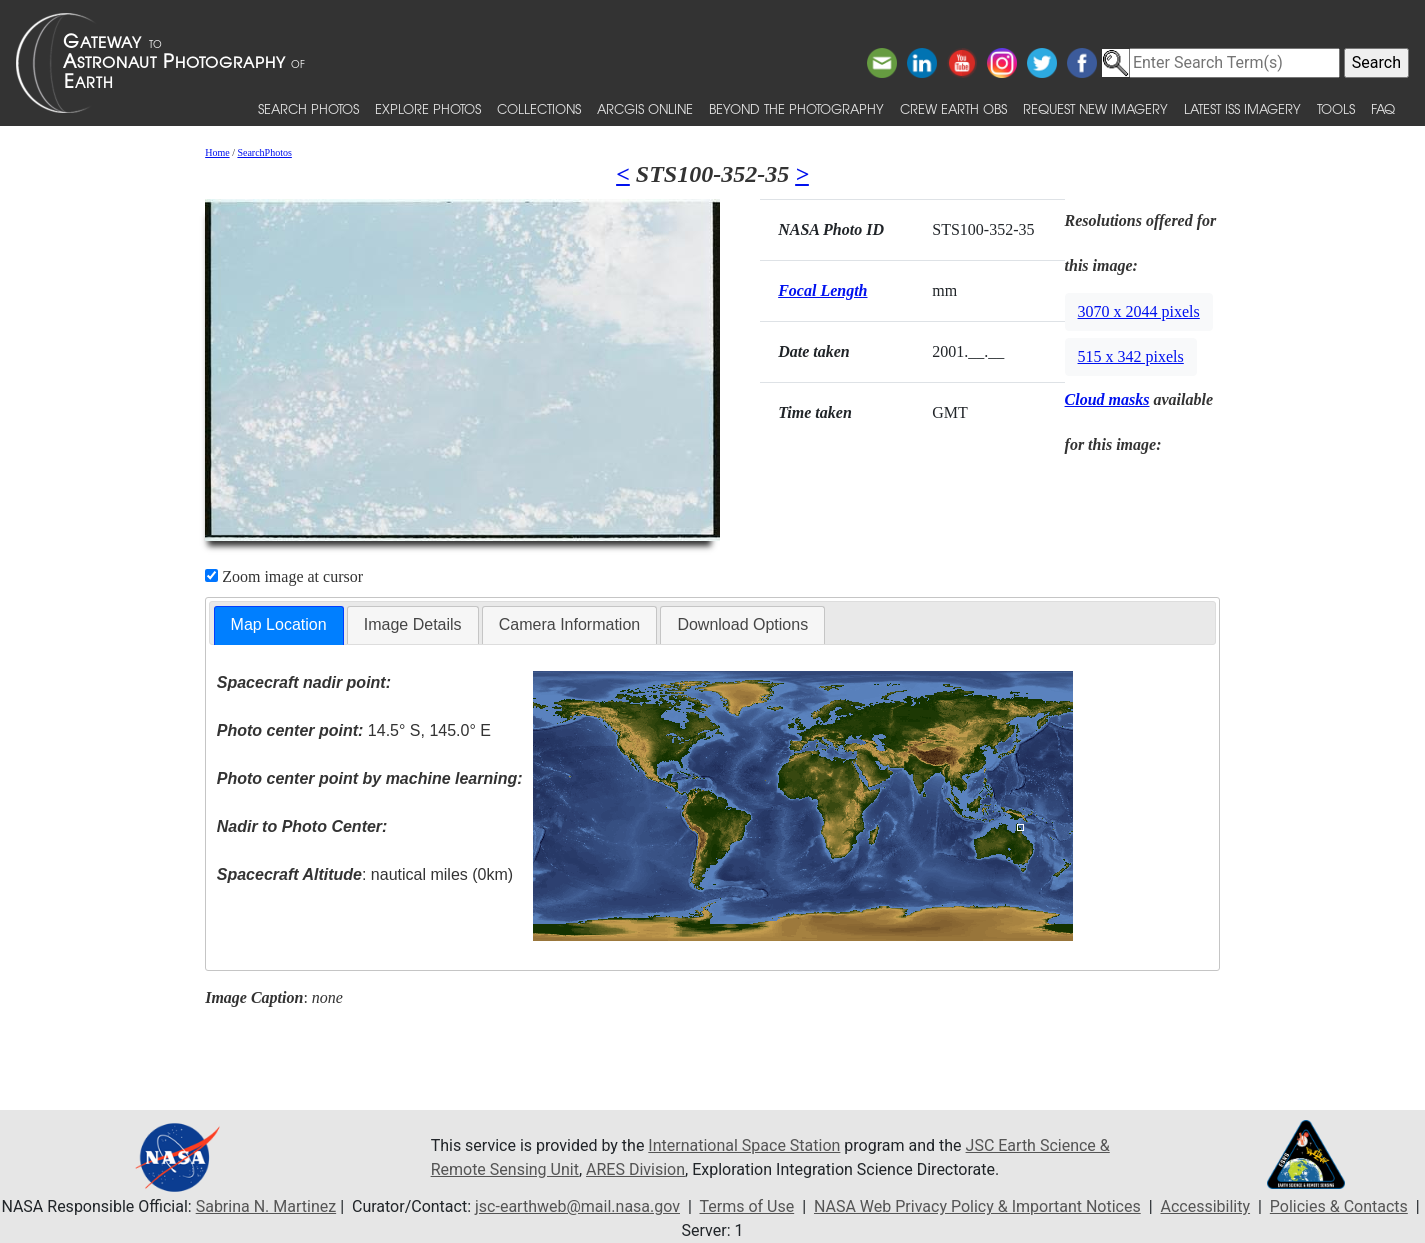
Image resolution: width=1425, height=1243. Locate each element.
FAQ (1383, 108)
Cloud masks (1107, 399)
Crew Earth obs (953, 108)
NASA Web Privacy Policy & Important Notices (977, 1206)
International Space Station (744, 1145)
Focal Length (822, 290)
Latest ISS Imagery (1242, 108)
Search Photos (308, 108)
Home (217, 152)
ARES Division (635, 1169)
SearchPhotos (264, 152)
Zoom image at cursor (284, 576)
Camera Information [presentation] (569, 624)
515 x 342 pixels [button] (1131, 356)
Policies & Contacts (1339, 1206)
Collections (539, 108)
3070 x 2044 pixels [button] (1139, 311)
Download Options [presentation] (742, 624)
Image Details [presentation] (413, 624)
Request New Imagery (1095, 108)
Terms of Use (746, 1206)
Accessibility (1206, 1206)
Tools (1336, 108)
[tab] (279, 625)
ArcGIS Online (645, 108)
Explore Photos (428, 108)
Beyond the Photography (796, 108)
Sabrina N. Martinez (266, 1206)
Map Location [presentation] (279, 624)
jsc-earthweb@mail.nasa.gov (577, 1206)
